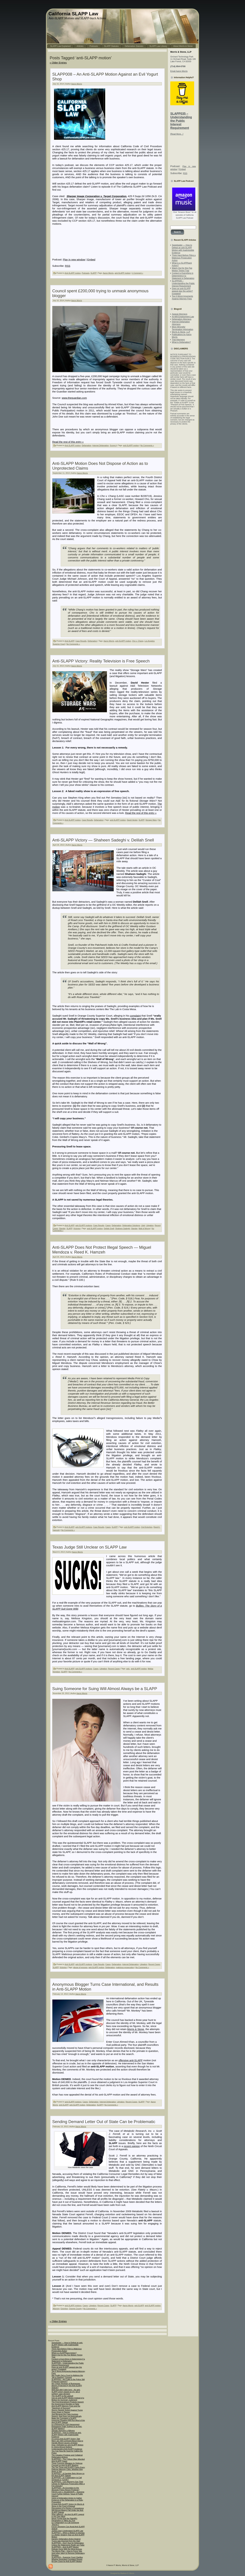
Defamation (86, 445)
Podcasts (85, 273)
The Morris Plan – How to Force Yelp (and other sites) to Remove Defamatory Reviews (68, 2553)
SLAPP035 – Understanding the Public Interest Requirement (181, 121)
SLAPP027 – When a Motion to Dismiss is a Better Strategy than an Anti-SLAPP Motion (68, 2535)
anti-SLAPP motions (83, 1225)
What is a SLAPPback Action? (64, 2353)
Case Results (80, 641)
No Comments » (147, 445)
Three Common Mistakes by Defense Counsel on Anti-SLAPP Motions (67, 2464)
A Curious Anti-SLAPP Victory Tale (66, 2439)
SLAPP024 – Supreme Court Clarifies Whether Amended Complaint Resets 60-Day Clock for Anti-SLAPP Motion (67, 2559)
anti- (128, 1669)
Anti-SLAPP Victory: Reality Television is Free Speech (101, 661)
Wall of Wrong (144, 1228)
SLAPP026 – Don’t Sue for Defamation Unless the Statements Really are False (68, 2544)
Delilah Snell (109, 1228)
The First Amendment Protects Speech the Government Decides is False (68, 2403)
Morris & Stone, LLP (181, 332)
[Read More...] (176, 134)
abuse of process (80, 1967)
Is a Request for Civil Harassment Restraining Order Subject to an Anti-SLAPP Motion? (67, 2426)
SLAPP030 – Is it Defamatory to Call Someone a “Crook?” (67, 2479)
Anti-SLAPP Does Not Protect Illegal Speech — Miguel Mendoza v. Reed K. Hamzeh (101, 1249)
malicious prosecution (125, 1967)
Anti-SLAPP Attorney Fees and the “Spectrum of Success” (66, 2407)
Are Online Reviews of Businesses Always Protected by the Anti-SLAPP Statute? (67, 2385)
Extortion (64, 2309)
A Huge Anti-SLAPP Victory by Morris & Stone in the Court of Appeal (68, 2505)
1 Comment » (137, 273)
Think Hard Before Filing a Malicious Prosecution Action (183, 258)
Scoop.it (113, 445)
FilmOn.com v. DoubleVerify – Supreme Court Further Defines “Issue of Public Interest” (68, 2494)
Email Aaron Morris (178, 71)
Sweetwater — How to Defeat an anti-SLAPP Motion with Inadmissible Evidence (183, 249)
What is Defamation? (181, 342)
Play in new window (74, 259)
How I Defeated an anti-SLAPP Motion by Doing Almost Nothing (67, 2446)
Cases (108, 1225)
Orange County (75, 2309)
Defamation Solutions (131, 1225)
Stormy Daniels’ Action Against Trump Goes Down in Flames (67, 2411)
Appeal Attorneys (179, 314)
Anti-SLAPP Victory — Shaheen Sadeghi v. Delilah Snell (103, 840)
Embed (91, 259)
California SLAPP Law (73, 13)
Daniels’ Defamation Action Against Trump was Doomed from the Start (66, 2540)
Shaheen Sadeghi (122, 1228)
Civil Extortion (146, 1527)
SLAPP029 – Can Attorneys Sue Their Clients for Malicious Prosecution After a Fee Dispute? (68, 2484)
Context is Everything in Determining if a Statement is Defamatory (183, 276)
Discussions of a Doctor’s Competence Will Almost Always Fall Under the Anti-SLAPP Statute (68, 2510)
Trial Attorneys (178, 339)
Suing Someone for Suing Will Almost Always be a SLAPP (104, 1688)
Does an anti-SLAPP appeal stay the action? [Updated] (182, 291)
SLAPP (93, 273)
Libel (143, 1225)
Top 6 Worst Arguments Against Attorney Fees (182, 297)
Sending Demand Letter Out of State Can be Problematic (103, 2121)
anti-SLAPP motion (122, 273)
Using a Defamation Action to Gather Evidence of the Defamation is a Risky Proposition (67, 2500)
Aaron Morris (76, 84)
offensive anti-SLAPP (130, 2060)
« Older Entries (58, 62)
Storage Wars (151, 820)
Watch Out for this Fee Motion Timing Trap (182, 269)
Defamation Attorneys (181, 319)
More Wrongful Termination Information (182, 328)
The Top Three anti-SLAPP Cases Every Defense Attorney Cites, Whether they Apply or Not (68, 2469)
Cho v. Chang (137, 641)
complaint (135, 1015)
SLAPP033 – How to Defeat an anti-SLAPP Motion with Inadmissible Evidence (66, 2435)
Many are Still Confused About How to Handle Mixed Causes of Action (67, 2442)
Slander (62, 1228)
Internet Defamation (100, 445)
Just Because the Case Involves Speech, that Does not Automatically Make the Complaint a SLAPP (67, 2416)
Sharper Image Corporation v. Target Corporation (96, 196)
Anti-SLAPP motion (73, 273)
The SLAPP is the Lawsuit (62, 2396)
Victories (76, 1228)
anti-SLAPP (63, 2105)
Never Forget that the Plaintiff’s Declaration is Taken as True (64, 2519)
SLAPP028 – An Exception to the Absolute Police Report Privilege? (65, 2489)
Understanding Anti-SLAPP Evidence (67, 2449)
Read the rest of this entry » (68, 441)
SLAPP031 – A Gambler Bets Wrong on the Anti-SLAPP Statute (68, 2474)
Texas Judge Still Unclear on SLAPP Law (89, 1547)
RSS (67, 265)
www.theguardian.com (74, 397)
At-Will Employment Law (183, 316)
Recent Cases (114, 1669)
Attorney (56, 2309)
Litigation (150, 1225)
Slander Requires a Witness (63, 2431)
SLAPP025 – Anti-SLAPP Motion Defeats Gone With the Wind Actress (67, 2548)
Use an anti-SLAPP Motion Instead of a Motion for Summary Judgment (68, 2399)
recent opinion (132, 2146)
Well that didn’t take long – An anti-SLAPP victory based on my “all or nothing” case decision (66, 2392)
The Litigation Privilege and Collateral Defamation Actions (67, 2456)
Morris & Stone (135, 2029)
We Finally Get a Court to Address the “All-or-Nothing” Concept (67, 2376)
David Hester (132, 820)
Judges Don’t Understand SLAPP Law (67, 2531)
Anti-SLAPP (69, 641)
